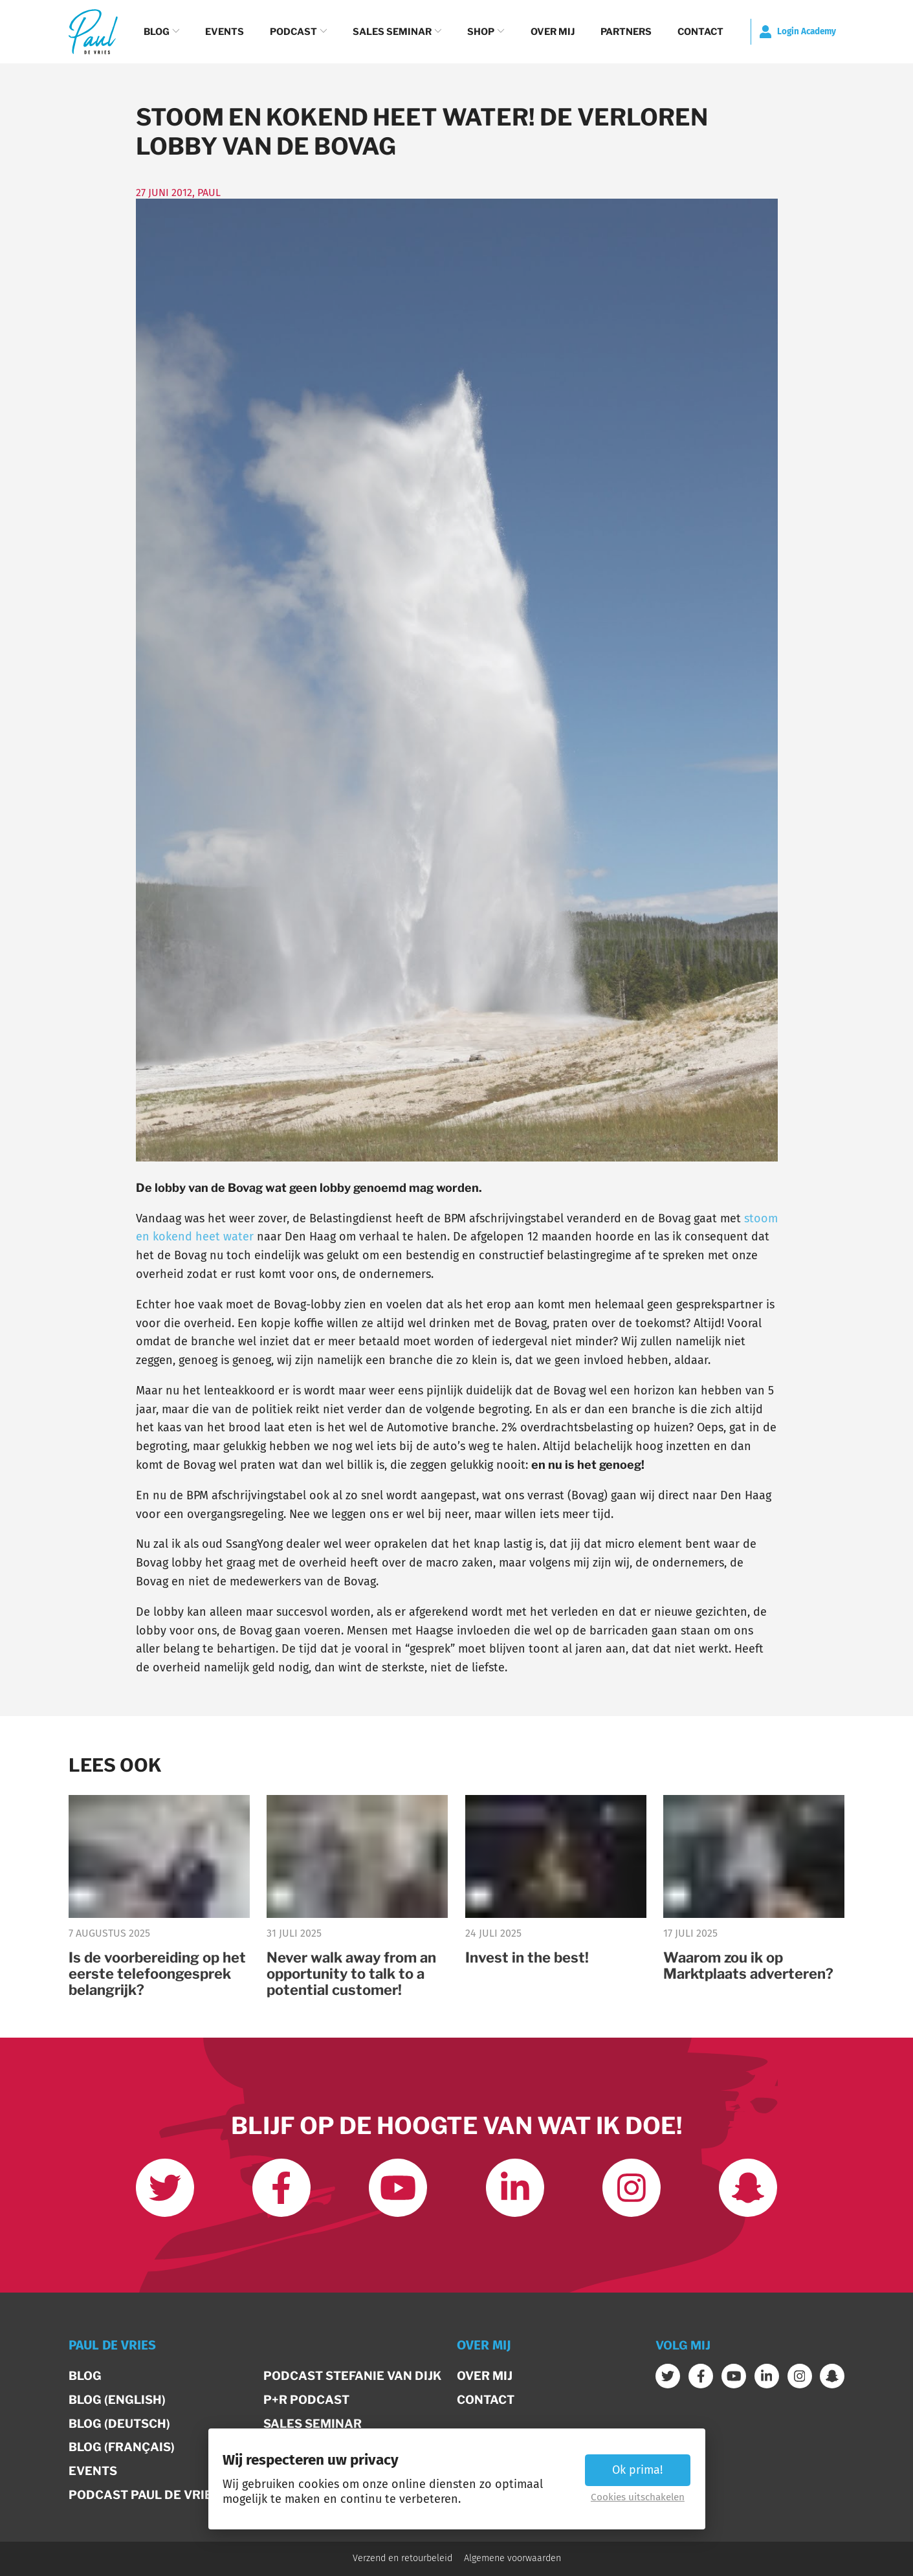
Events (224, 32)
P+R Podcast (306, 2399)
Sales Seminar (397, 32)
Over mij (553, 32)
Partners (626, 32)
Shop (485, 32)
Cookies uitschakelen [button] (638, 2497)
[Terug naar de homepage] (93, 31)
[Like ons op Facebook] (281, 2188)
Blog (161, 32)
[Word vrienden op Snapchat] (748, 2188)
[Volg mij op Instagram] (631, 2188)
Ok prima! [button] (637, 2470)
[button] (258, 2351)
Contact (700, 32)
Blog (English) (117, 2399)
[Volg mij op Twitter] (165, 2188)
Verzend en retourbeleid (402, 2558)
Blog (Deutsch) (119, 2423)
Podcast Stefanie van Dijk (352, 2376)
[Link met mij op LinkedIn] (515, 2188)
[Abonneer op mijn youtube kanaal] (398, 2188)
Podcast (298, 32)
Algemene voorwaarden (512, 2558)
